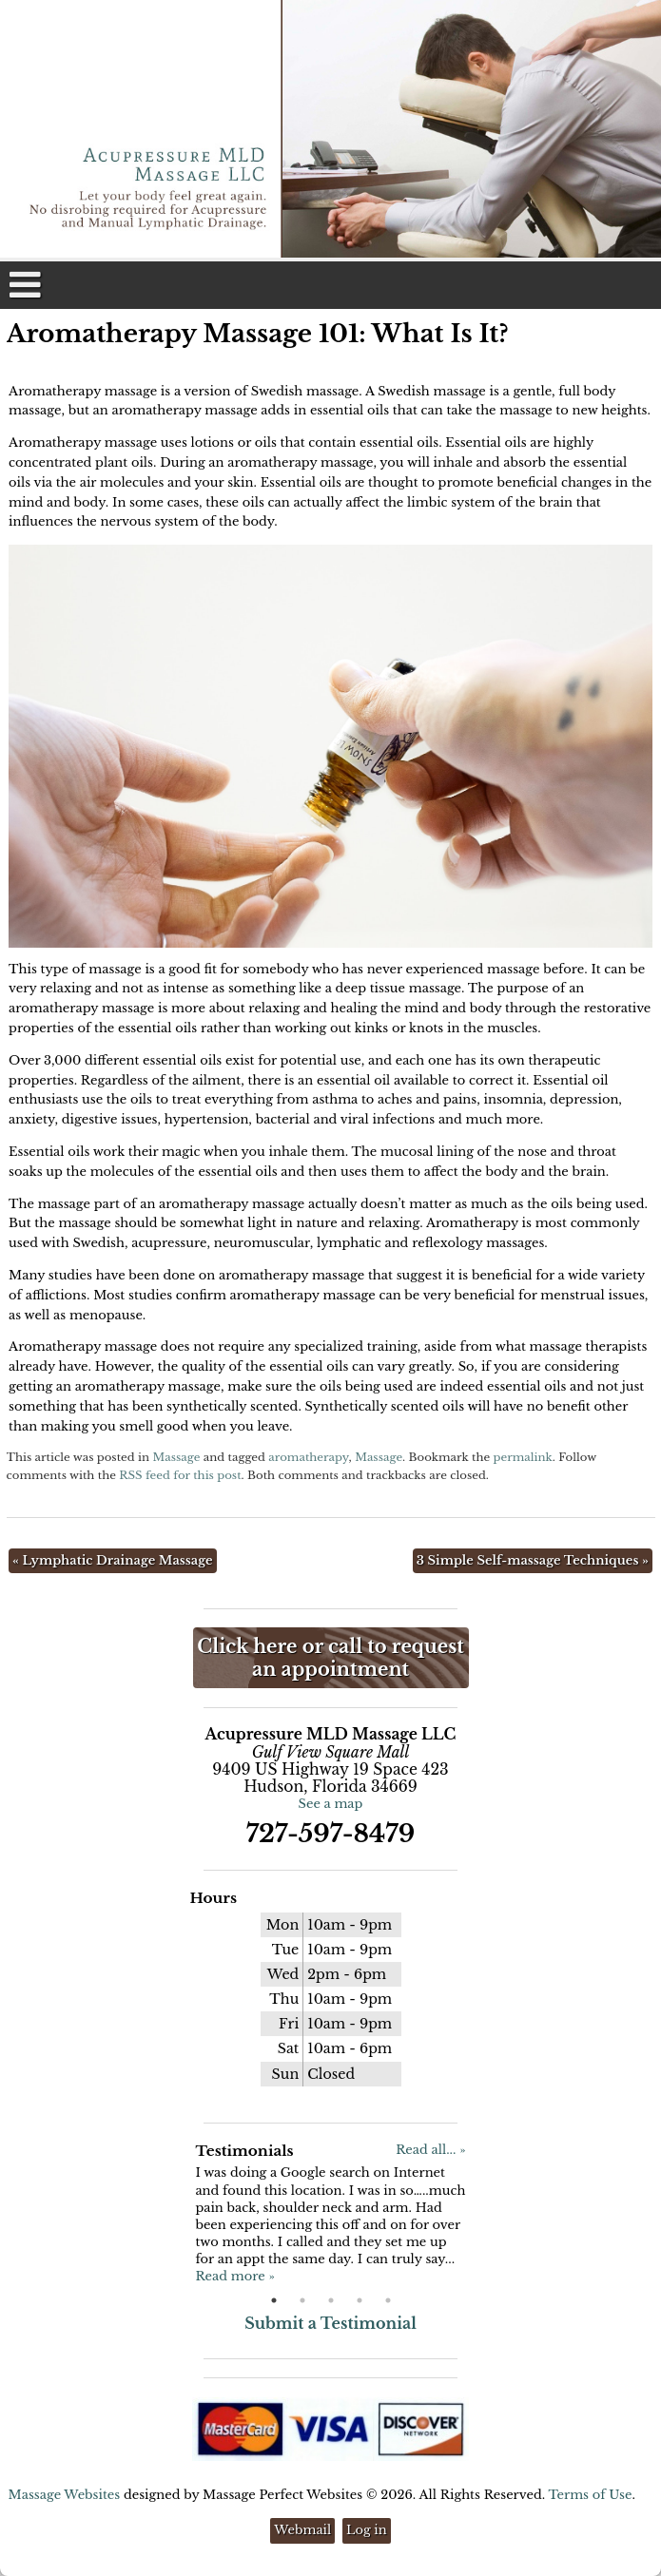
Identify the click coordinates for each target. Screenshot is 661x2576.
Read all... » (430, 2150)
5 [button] (388, 2300)
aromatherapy (308, 1457)
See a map (331, 1804)
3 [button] (330, 2300)
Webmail (302, 2530)
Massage (176, 1457)
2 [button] (302, 2300)
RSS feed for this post (180, 1475)
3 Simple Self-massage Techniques (533, 1560)
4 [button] (359, 2300)
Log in (366, 2530)
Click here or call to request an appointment (330, 1658)
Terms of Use (590, 2495)
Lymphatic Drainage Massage (112, 1560)
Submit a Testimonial (330, 2323)
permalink (523, 1457)
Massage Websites (65, 2495)
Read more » (234, 2276)
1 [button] (273, 2300)
